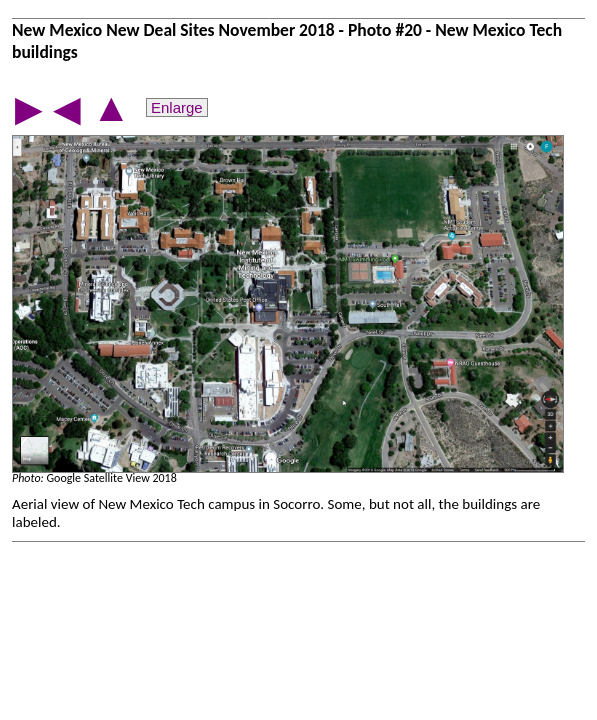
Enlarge (177, 107)
